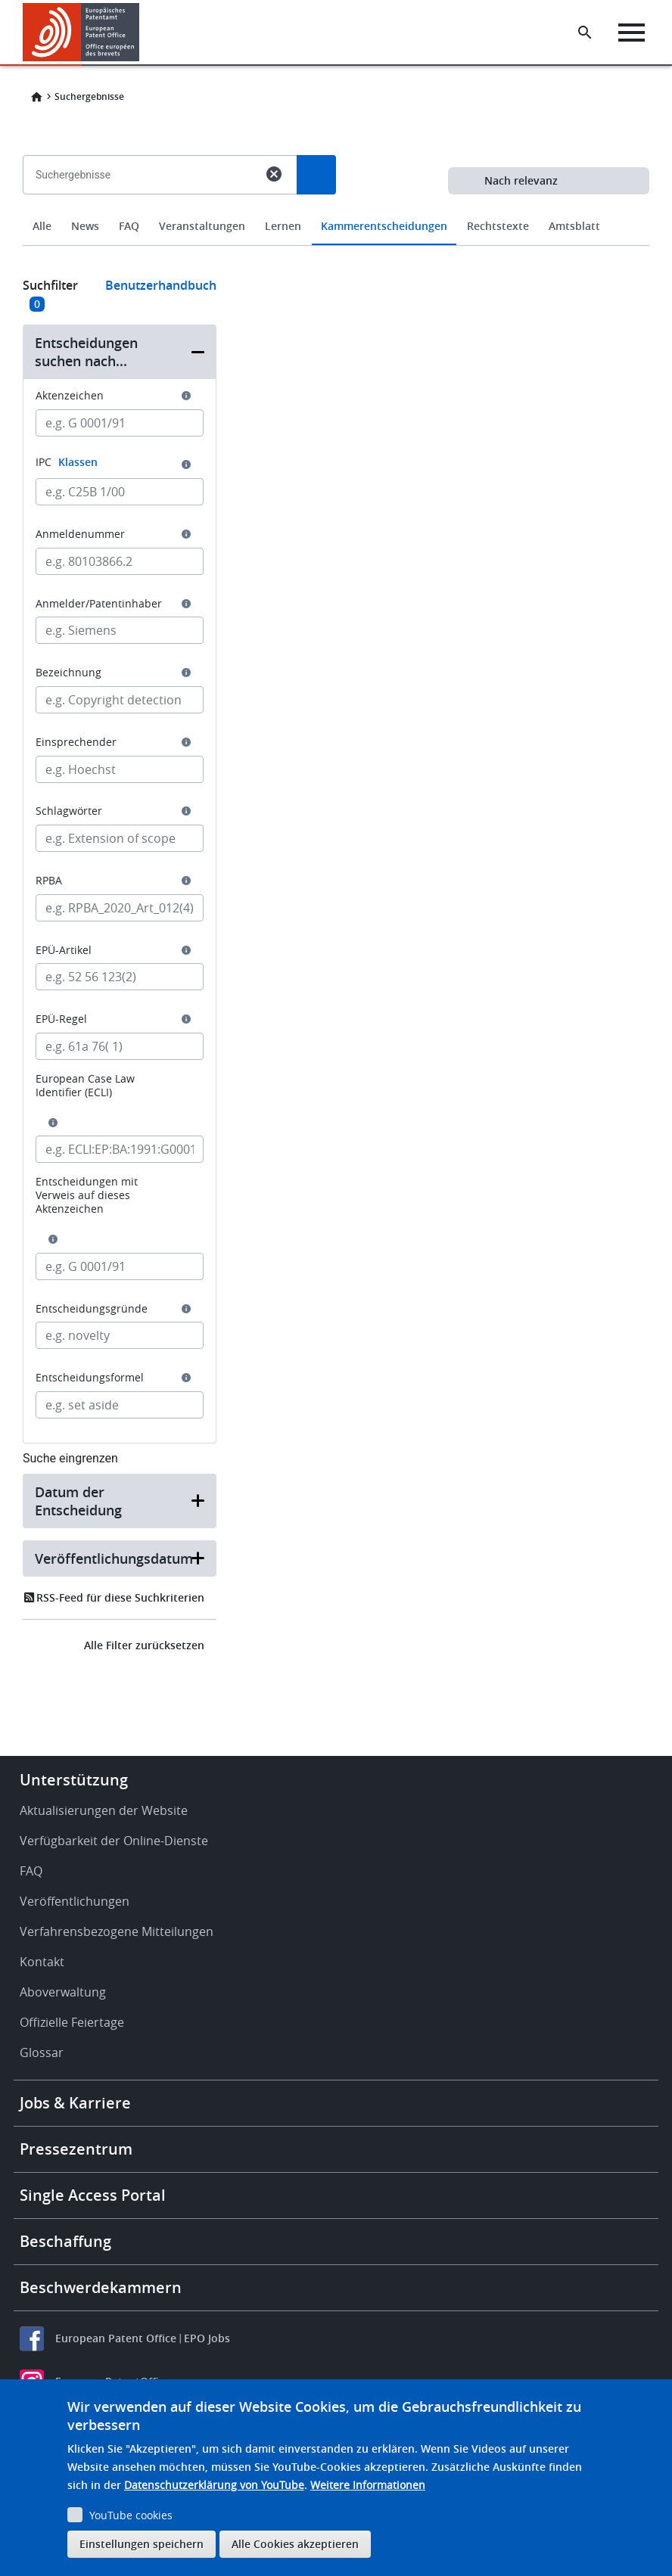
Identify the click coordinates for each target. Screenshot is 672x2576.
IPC (67, 462)
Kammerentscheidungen (384, 226)
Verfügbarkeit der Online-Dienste (114, 1840)
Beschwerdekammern (101, 2287)
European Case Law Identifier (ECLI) (85, 1085)
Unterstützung (74, 1780)
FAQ (129, 226)
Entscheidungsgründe (92, 1309)
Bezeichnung (68, 672)
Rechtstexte (498, 226)
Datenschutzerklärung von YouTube (214, 2485)
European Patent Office (115, 2338)
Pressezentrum (76, 2149)
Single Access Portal (93, 2195)
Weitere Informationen (367, 2485)
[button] (119, 352)
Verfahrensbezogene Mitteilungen (116, 1931)
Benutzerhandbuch (160, 285)
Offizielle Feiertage (72, 2022)
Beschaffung (65, 2241)
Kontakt (42, 1961)
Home (36, 97)
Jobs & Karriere (75, 2103)
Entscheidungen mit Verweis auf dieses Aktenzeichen (87, 1195)
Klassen (78, 462)
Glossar (42, 2052)
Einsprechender (76, 742)
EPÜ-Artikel (64, 950)
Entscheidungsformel (90, 1377)
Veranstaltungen (202, 226)
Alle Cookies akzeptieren (295, 2544)
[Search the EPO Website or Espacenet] (585, 32)
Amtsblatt (574, 226)
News (85, 226)
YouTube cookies (131, 2515)
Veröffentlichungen (74, 1901)
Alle (42, 226)
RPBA (49, 880)
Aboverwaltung (63, 1992)
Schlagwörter (69, 811)
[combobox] (336, 209)
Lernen (283, 226)
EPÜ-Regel (61, 1019)
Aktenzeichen (70, 395)
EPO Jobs (207, 2338)
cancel (274, 174)
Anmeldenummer (80, 534)
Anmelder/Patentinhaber (99, 604)
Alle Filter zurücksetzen (144, 1645)
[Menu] (631, 32)
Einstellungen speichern (141, 2544)
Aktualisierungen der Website (104, 1810)
